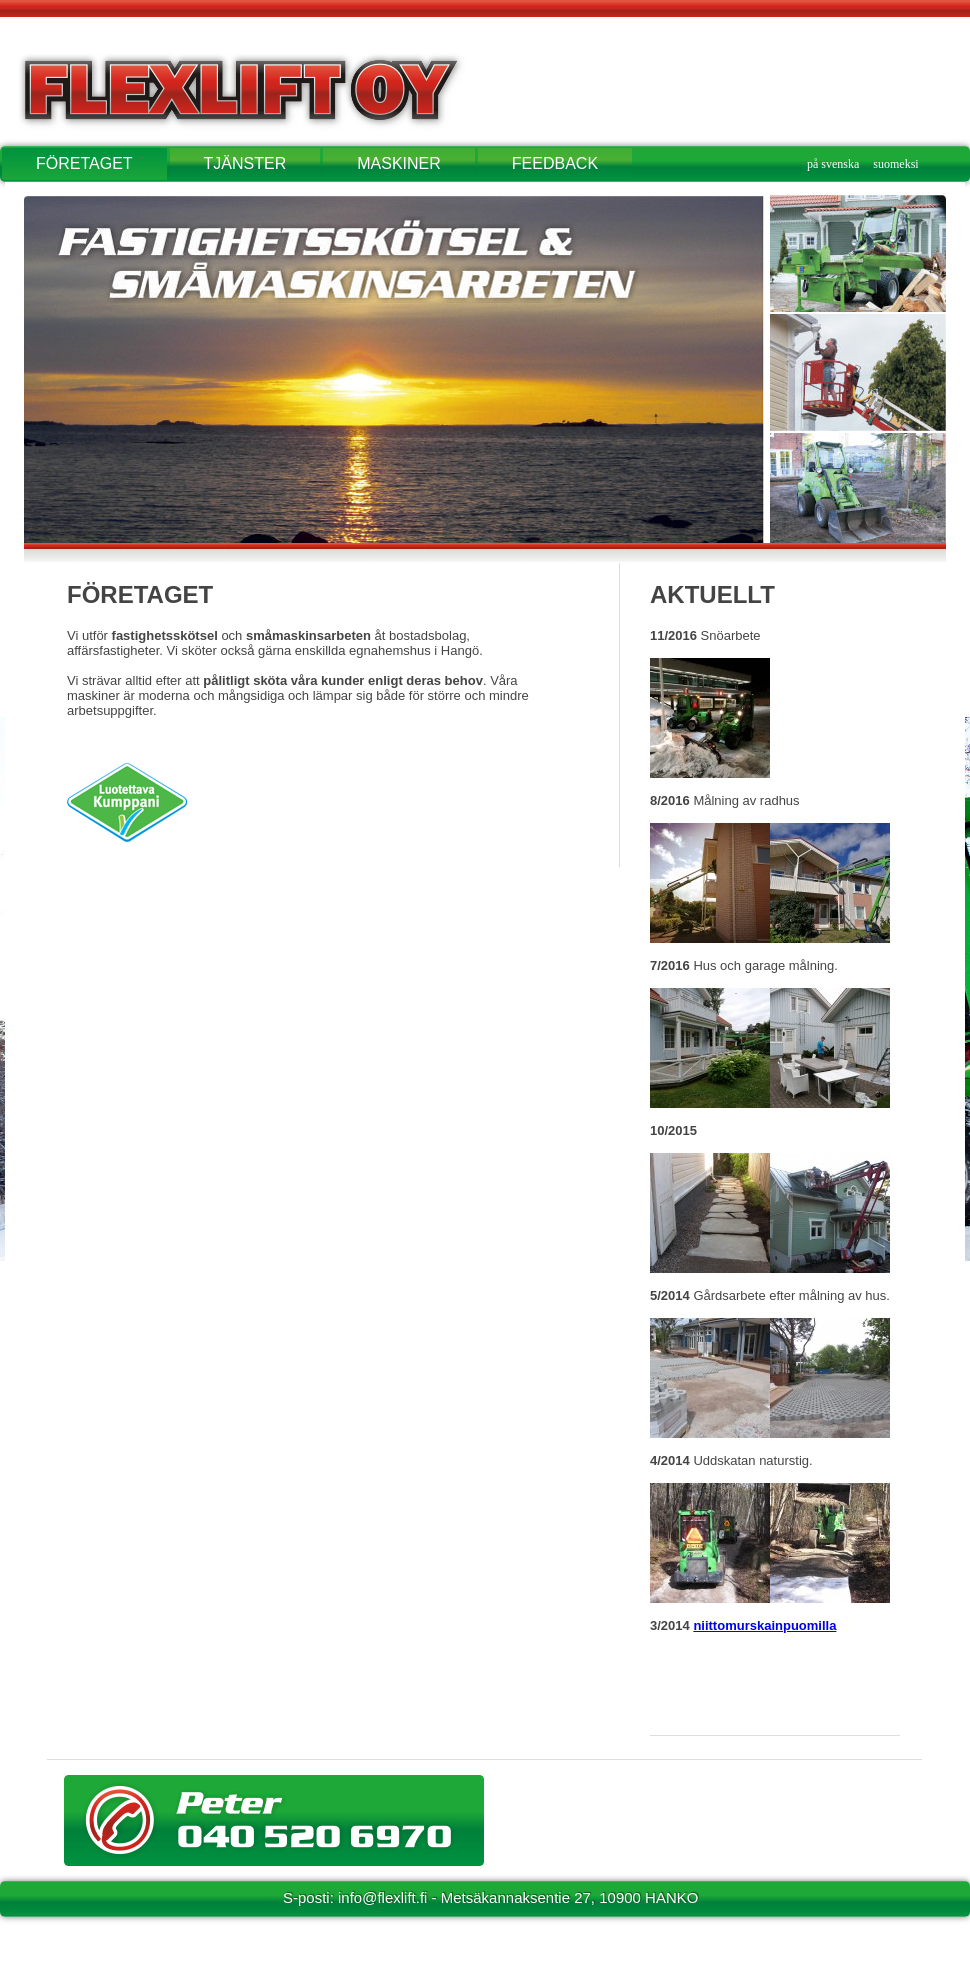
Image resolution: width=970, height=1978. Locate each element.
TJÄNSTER (245, 163)
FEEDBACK (555, 163)
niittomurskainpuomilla (764, 1625)
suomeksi (895, 164)
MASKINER (399, 163)
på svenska (833, 164)
